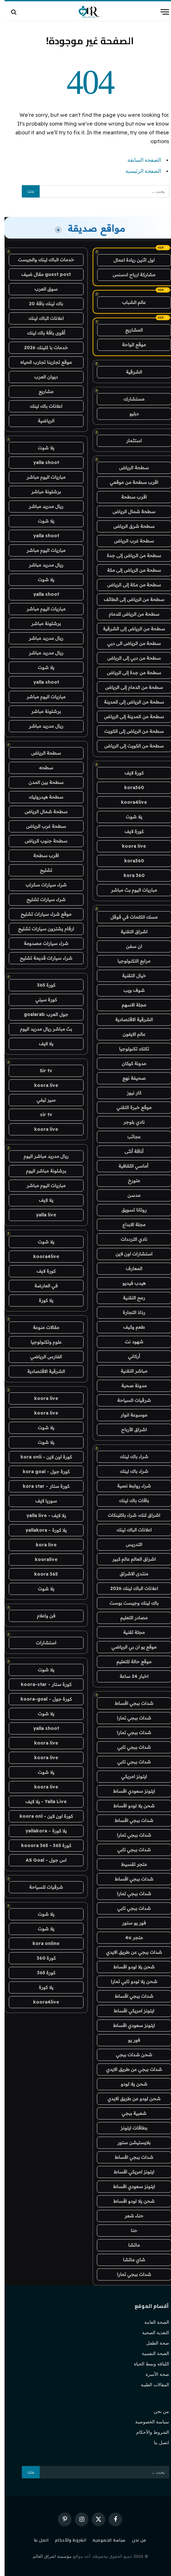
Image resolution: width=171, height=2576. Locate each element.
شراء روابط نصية (129, 1486)
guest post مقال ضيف (41, 274)
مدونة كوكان (129, 1063)
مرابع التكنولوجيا (129, 961)
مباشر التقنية (129, 1371)
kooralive (41, 1559)
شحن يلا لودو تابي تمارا (129, 1981)
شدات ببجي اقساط (129, 1703)
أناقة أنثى (129, 1151)
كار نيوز (129, 1093)
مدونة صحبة (129, 1386)
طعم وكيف (129, 1327)
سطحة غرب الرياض (130, 541)
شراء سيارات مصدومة (41, 943)
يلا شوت (129, 817)
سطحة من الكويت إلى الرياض (129, 746)
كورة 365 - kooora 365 (42, 1845)
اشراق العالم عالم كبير (129, 1559)
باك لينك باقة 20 (41, 304)
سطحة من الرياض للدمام (129, 614)
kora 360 (129, 875)
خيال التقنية (129, 976)
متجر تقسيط (129, 1864)
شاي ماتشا (129, 2260)
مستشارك (129, 399)
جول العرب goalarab (41, 1014)
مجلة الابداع (129, 1224)
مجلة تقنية (129, 1632)
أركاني (130, 1356)
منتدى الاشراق (129, 1574)
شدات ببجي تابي (129, 1747)
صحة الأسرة (152, 2374)
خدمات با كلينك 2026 (41, 347)
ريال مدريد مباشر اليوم (41, 1156)
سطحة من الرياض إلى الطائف (129, 599)
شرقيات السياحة (129, 1400)
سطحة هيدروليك (41, 797)
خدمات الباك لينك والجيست (42, 260)
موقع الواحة (129, 345)
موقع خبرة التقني (129, 1107)
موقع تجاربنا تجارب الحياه (41, 362)
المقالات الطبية (150, 2385)
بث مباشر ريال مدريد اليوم (42, 1029)
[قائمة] (160, 12)
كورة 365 (42, 985)
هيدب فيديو (129, 1283)
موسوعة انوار (129, 1415)
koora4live (129, 802)
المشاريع (129, 330)
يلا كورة (41, 1300)
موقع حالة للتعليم (129, 1662)
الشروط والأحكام (148, 2432)
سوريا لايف (41, 1501)
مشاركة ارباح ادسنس (129, 275)
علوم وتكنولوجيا (41, 1342)
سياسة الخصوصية (147, 2422)
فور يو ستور (129, 1923)
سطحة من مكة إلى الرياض (129, 585)
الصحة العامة (152, 2322)
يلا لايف (41, 1044)
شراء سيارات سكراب (41, 885)
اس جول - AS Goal (41, 1860)
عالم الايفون (129, 1034)
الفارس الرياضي (42, 1357)
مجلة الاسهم (129, 1005)
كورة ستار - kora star (41, 1486)
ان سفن (130, 946)
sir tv (41, 1114)
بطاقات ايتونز (129, 2128)
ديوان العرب (41, 377)
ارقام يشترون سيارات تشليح (42, 929)
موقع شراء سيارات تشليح (41, 914)
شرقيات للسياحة (42, 1887)
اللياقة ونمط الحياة (146, 2364)
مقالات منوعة (41, 1327)
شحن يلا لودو (129, 2084)
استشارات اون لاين (129, 1254)
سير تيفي (41, 1100)
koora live (129, 846)
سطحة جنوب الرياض (41, 841)
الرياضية (41, 421)
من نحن (156, 2411)
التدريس (129, 1544)
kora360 (129, 787)
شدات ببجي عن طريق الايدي (129, 1952)
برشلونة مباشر (41, 492)
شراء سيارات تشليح (41, 899)
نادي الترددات (129, 1239)
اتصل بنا (156, 2443)
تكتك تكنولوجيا (129, 1049)
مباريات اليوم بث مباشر (129, 890)
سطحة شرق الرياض (129, 526)
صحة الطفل (153, 2343)
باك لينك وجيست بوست (129, 1603)
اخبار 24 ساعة (129, 1676)
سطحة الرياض (129, 468)
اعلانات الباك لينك (129, 1530)
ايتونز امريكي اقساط (129, 2011)
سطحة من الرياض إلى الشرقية (130, 629)
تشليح (41, 870)
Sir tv (41, 1071)
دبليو (129, 414)
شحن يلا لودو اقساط (129, 1806)
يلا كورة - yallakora (41, 1530)
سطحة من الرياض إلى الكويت (129, 731)
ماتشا (129, 2245)
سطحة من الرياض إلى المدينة (129, 702)
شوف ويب (129, 990)
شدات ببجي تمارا (129, 1718)
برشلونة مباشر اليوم (41, 1171)
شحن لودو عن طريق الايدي (129, 2099)
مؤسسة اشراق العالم (47, 2556)
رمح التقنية (129, 1298)
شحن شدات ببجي (129, 2055)
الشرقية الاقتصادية (129, 1019)
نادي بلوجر (129, 1122)
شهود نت (129, 1342)
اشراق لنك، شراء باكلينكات (129, 1515)
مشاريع (41, 391)
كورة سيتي (41, 1000)
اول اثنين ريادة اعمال (129, 260)
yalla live (41, 1215)
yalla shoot (42, 462)
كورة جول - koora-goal (41, 1699)
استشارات (42, 1643)
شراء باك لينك (129, 1456)
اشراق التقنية (129, 932)
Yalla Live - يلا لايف (41, 1801)
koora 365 (41, 1574)
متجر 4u (129, 1937)
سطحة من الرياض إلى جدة (129, 555)
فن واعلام (41, 1616)
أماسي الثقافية (129, 1166)
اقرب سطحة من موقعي (129, 482)
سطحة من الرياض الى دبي (129, 643)
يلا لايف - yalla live (41, 1515)
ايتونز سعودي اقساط (130, 1791)
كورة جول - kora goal (41, 1471)
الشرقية (130, 372)
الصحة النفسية (150, 2353)
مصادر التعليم (129, 1618)
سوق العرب (41, 289)
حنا (129, 2230)
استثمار (129, 441)
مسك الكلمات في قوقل (129, 917)
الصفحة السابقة (139, 160)
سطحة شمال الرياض (129, 511)
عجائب (129, 1137)
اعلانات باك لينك (41, 406)
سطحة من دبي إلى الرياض (129, 658)
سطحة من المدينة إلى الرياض (129, 716)
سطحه (41, 768)
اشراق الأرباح (129, 1429)
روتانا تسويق (129, 1210)
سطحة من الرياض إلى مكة (129, 570)
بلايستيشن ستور (129, 2142)
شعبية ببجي (129, 2113)
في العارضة (41, 1286)
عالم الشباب (129, 302)
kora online (41, 1943)
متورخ (130, 1181)
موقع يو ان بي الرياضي (129, 1647)
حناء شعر (129, 2216)
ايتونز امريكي (129, 1776)
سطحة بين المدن (41, 782)
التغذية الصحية (151, 2333)
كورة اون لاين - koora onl (42, 1816)
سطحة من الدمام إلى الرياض (129, 687)
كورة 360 (41, 1958)
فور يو (129, 2040)
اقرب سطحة (129, 497)
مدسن (129, 1195)
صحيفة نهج (129, 1078)
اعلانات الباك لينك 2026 (129, 1588)
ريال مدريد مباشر (41, 506)
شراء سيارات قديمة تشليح (41, 958)
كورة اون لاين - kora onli (42, 1457)
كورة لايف (129, 773)
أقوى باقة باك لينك (41, 333)
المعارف (129, 1268)
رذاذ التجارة (129, 1312)
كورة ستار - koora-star (41, 1684)
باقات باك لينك (129, 1500)
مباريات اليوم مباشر (41, 477)
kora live (41, 1545)
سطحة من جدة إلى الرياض (129, 673)
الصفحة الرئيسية (138, 171)
